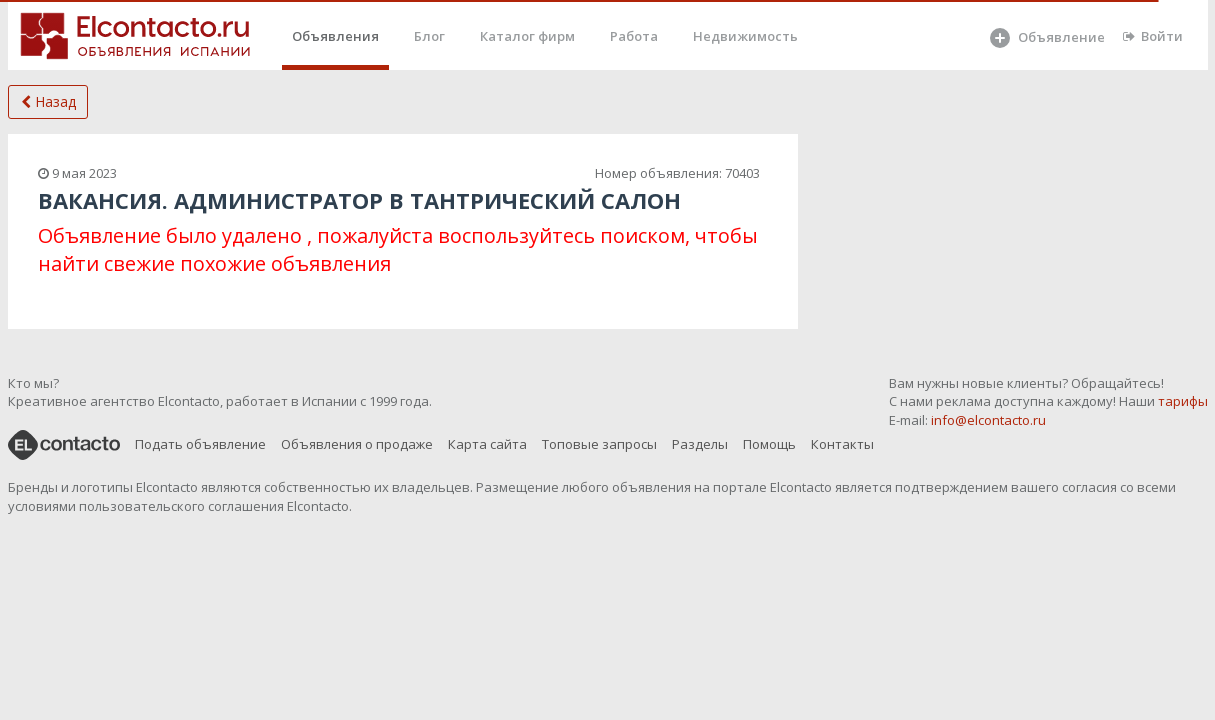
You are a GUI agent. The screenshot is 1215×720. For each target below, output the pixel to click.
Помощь (769, 444)
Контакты (842, 444)
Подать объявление (200, 444)
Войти (1153, 36)
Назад (48, 101)
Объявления (335, 36)
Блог (429, 36)
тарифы (1183, 401)
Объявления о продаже (357, 444)
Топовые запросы (599, 444)
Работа (634, 36)
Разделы (700, 444)
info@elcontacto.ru (988, 420)
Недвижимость (745, 36)
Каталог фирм (527, 36)
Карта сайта (487, 444)
